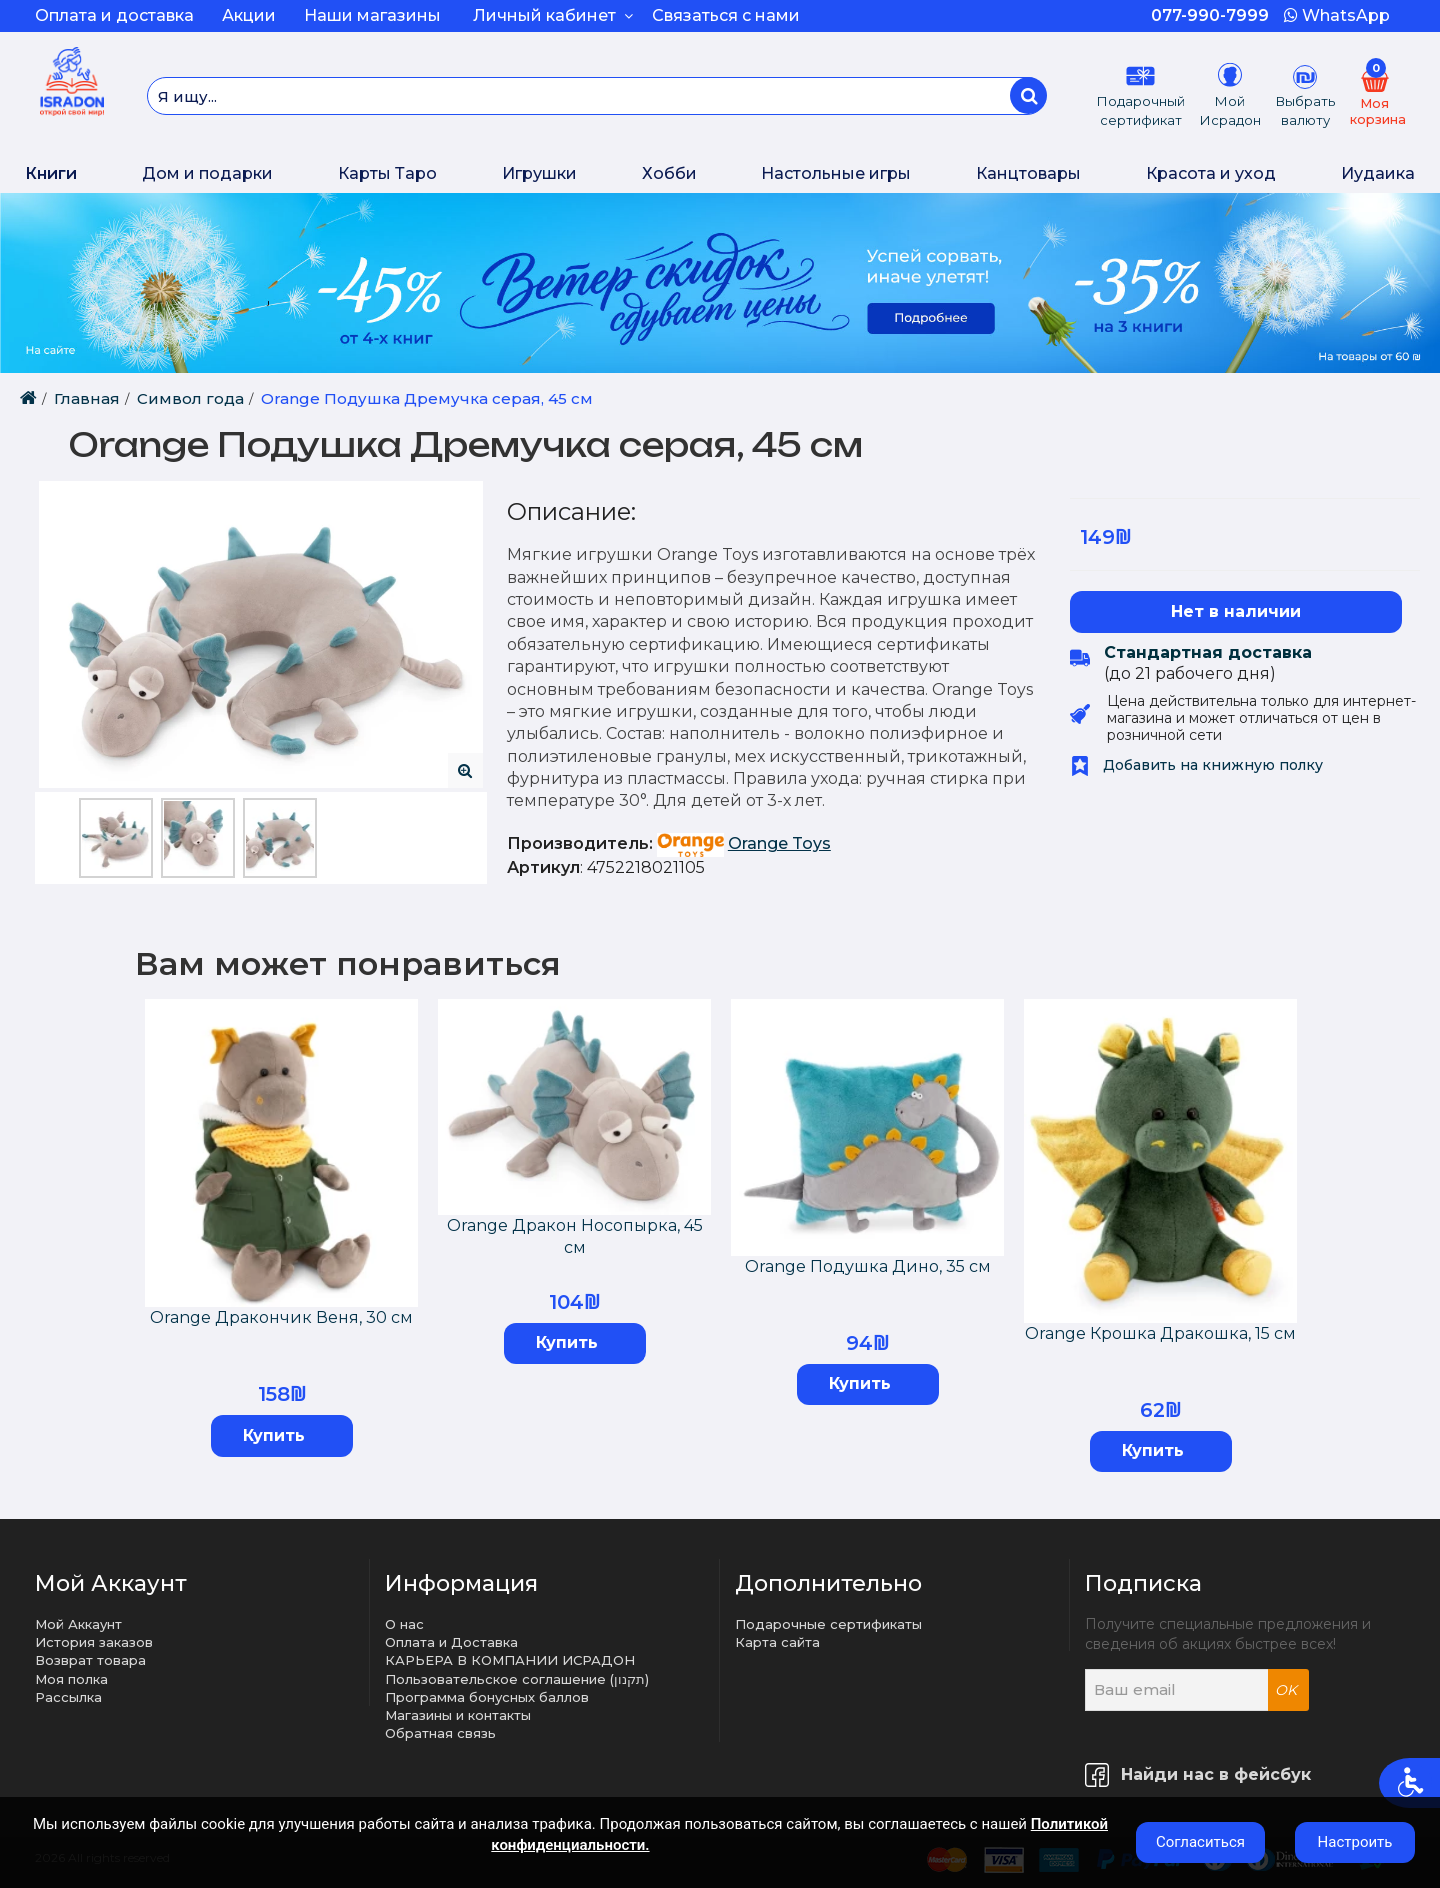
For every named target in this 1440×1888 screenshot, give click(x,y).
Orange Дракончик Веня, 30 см (281, 1317)
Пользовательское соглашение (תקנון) (517, 1679)
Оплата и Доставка (451, 1642)
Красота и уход (1211, 173)
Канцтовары (1028, 173)
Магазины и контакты (458, 1715)
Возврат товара (90, 1660)
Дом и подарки (207, 173)
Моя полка (71, 1679)
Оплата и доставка (114, 15)
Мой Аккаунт (78, 1624)
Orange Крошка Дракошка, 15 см (1160, 1333)
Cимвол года (190, 398)
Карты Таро (387, 173)
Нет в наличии (1236, 611)
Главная (87, 398)
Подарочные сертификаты (828, 1624)
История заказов (94, 1642)
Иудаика (1378, 173)
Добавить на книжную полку (1196, 765)
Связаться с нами (726, 15)
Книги (51, 173)
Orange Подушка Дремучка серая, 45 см (427, 398)
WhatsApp (1337, 15)
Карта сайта (777, 1642)
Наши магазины (372, 15)
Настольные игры (836, 173)
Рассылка (68, 1697)
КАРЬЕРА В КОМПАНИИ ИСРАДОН (510, 1660)
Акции (249, 15)
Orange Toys (779, 843)
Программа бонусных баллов (487, 1697)
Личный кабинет (553, 15)
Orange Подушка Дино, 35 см (868, 1266)
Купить (274, 1435)
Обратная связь (440, 1733)
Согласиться (1200, 1842)
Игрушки (539, 173)
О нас (404, 1624)
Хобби (669, 173)
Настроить (1355, 1842)
